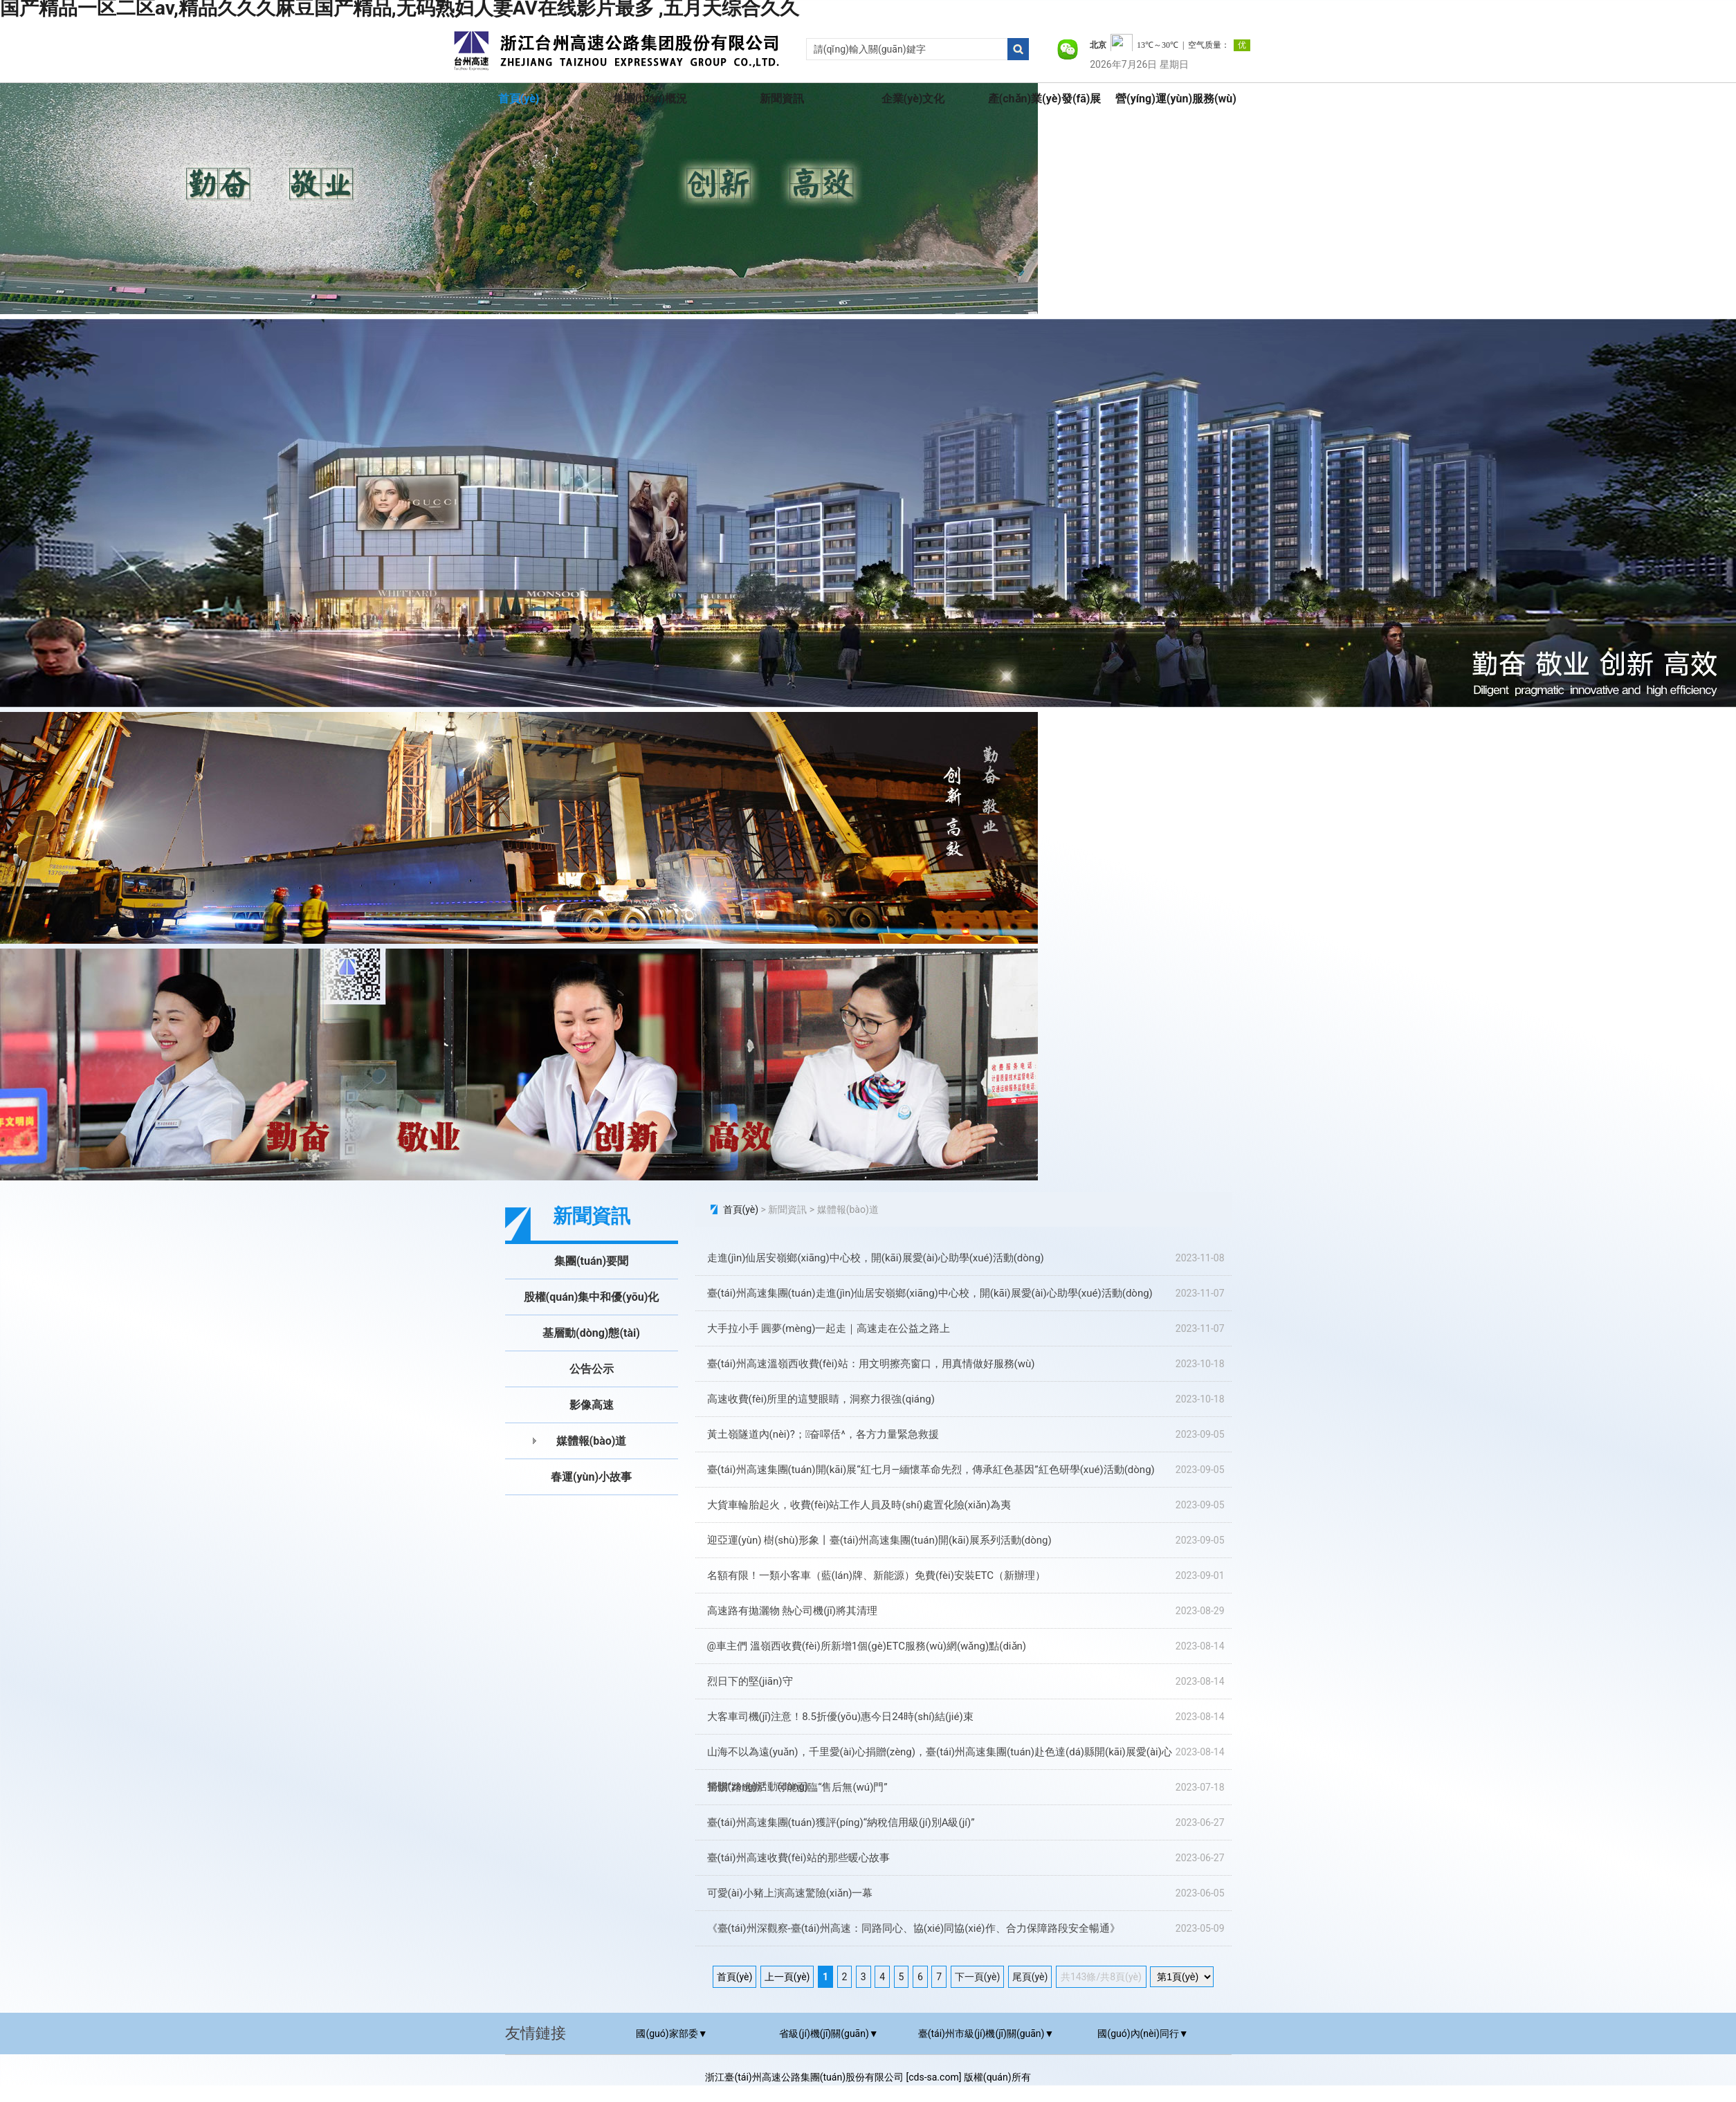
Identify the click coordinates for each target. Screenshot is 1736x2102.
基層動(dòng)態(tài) (591, 1333)
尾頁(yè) (1030, 1976)
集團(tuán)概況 (650, 98)
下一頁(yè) (978, 1976)
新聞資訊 (782, 98)
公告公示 (591, 1369)
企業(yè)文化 (913, 98)
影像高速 (591, 1404)
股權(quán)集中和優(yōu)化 (591, 1297)
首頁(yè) (519, 98)
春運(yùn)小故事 (591, 1476)
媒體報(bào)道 (591, 1440)
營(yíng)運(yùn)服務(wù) (1175, 98)
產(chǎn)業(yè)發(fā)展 (1045, 98)
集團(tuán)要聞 (591, 1261)
